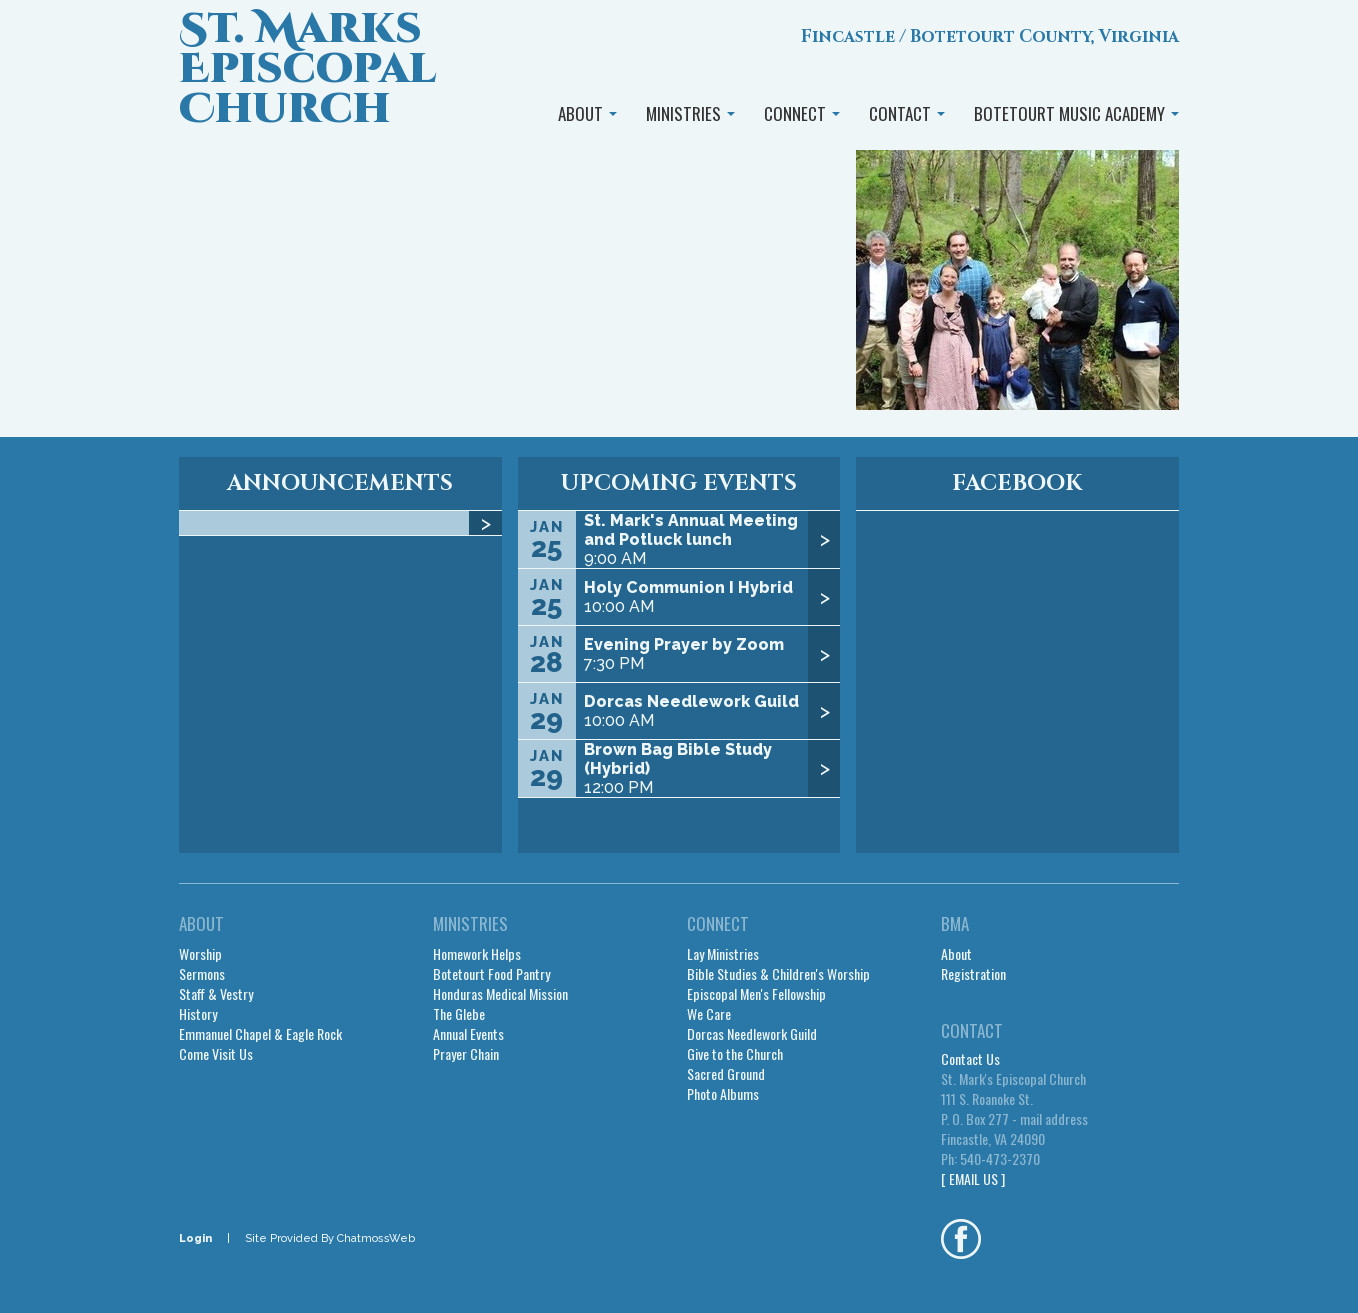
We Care (709, 1014)
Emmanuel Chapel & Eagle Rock (260, 1034)
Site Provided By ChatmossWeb (330, 1238)
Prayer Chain (466, 1054)
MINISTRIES (690, 113)
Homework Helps (477, 954)
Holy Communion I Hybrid (688, 587)
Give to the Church (735, 1054)
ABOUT (587, 113)
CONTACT (907, 113)
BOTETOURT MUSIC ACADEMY (1076, 113)
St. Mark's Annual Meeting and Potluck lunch (691, 530)
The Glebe (459, 1014)
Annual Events (468, 1034)
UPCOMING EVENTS (679, 483)
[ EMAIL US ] (973, 1179)
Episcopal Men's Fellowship (756, 994)
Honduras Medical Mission (500, 994)
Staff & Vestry (216, 994)
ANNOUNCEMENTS (340, 483)
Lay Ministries (723, 954)
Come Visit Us (216, 1054)
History (198, 1014)
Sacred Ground (726, 1074)
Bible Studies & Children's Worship (778, 974)
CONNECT (802, 113)
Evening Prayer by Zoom (684, 644)
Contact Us (970, 1059)
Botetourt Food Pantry (491, 974)
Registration (973, 974)
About (956, 954)
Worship (200, 954)
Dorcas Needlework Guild (691, 701)
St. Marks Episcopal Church (307, 69)
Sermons (202, 974)
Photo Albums (723, 1094)
